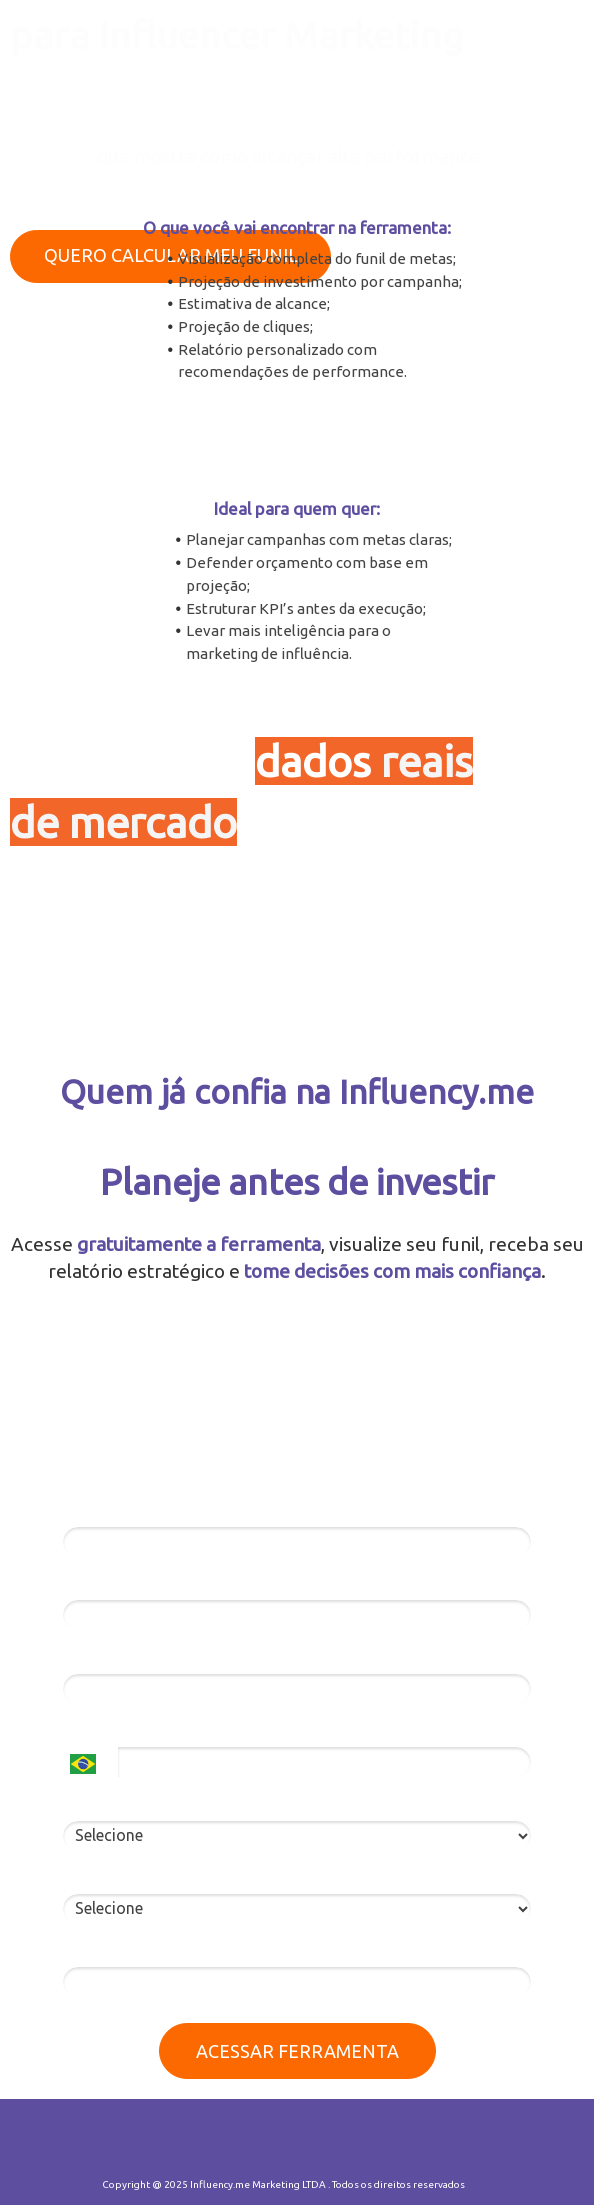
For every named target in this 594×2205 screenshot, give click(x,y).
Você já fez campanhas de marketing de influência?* (251, 1877)
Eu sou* (90, 1803)
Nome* (87, 1510)
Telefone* (97, 1730)
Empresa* (97, 1656)
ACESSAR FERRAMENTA (297, 2051)
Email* (86, 1583)
